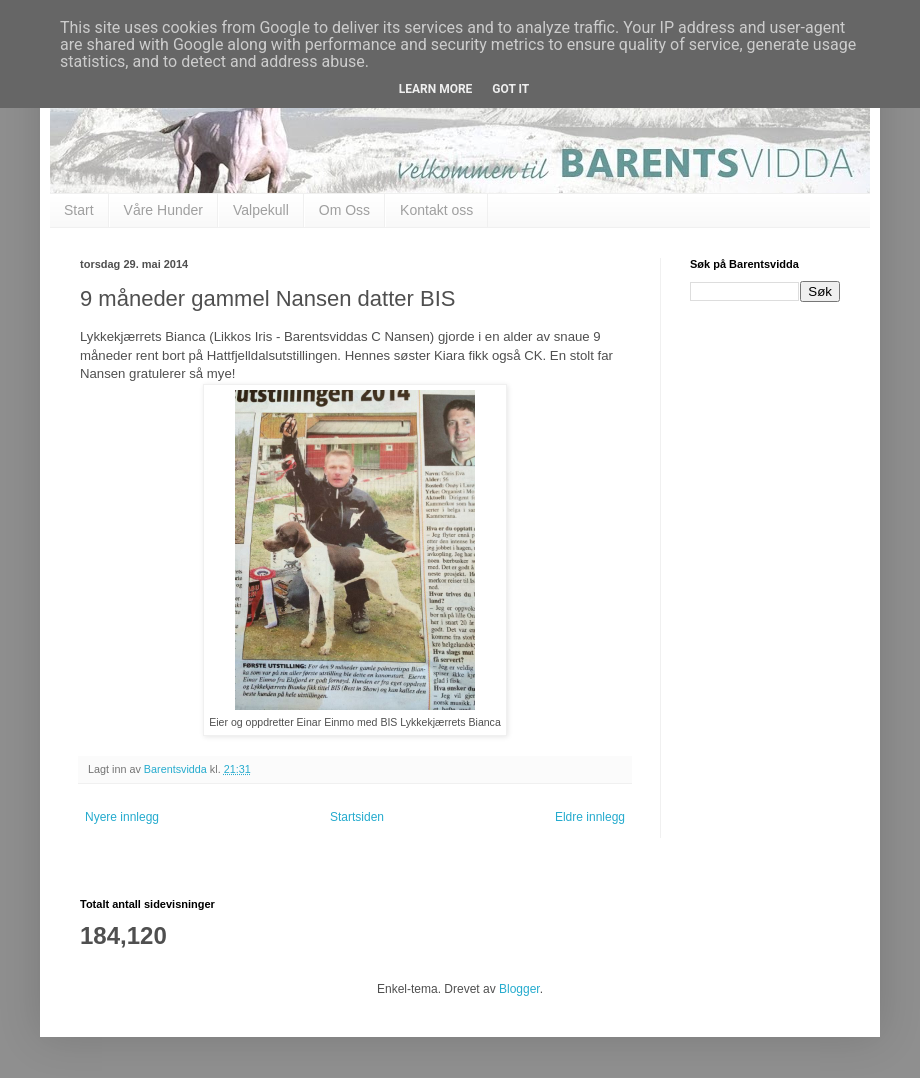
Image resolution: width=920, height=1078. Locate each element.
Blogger (519, 989)
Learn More (436, 89)
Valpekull (261, 210)
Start (79, 210)
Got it (510, 89)
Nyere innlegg (122, 817)
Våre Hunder (163, 210)
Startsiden (357, 817)
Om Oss (344, 210)
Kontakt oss (436, 210)
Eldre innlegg (590, 817)
